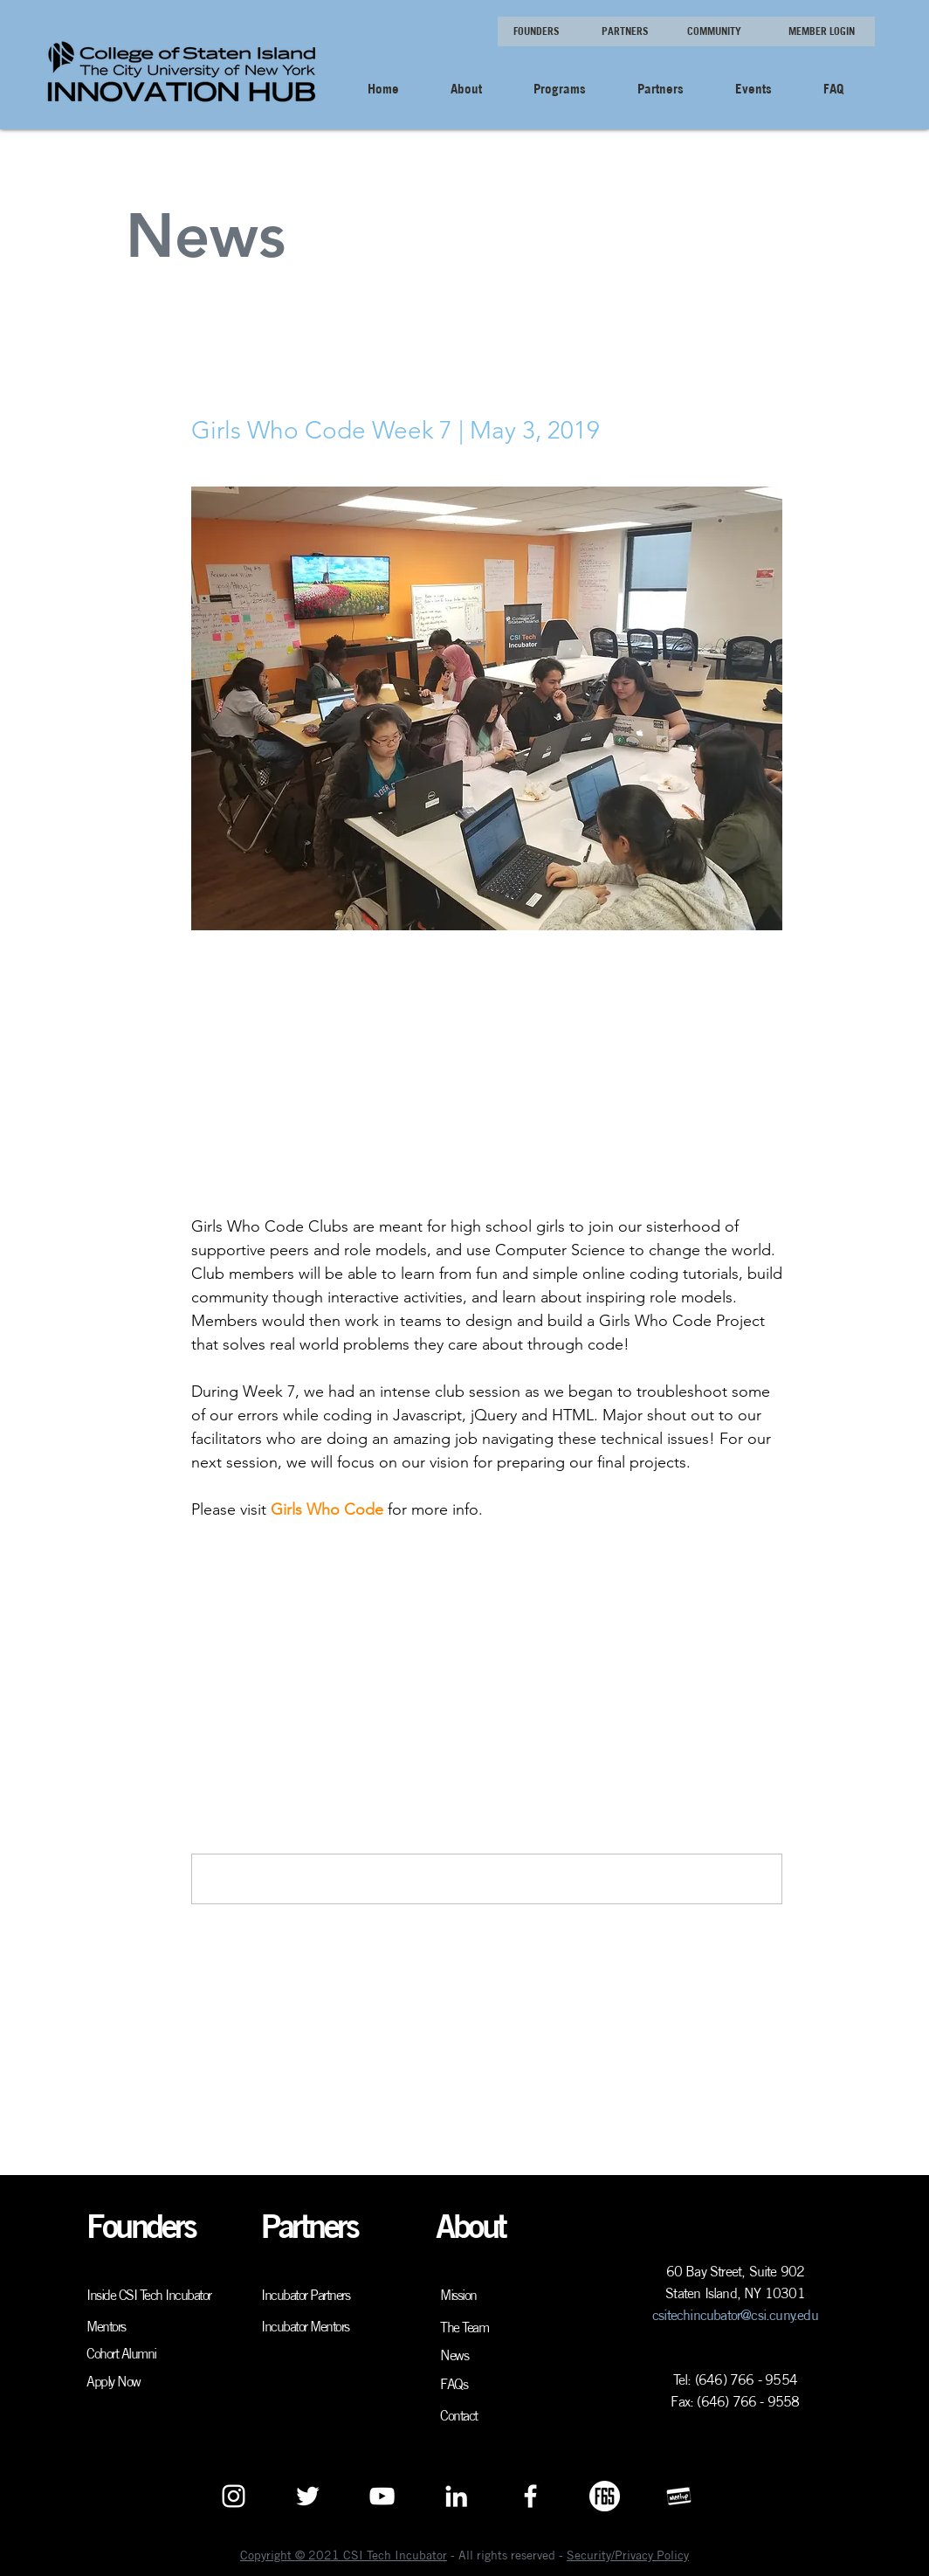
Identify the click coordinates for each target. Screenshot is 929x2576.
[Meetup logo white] (679, 2496)
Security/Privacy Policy (628, 2555)
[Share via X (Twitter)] (242, 1592)
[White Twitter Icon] (307, 2496)
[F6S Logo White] (604, 2496)
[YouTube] (382, 2496)
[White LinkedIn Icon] (456, 2496)
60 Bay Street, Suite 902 (735, 2271)
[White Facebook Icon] (530, 2496)
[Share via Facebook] (199, 1592)
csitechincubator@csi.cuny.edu (735, 2315)
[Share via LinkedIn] (285, 1592)
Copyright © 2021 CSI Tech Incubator (343, 2555)
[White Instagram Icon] (233, 2496)
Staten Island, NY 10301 (735, 2293)
